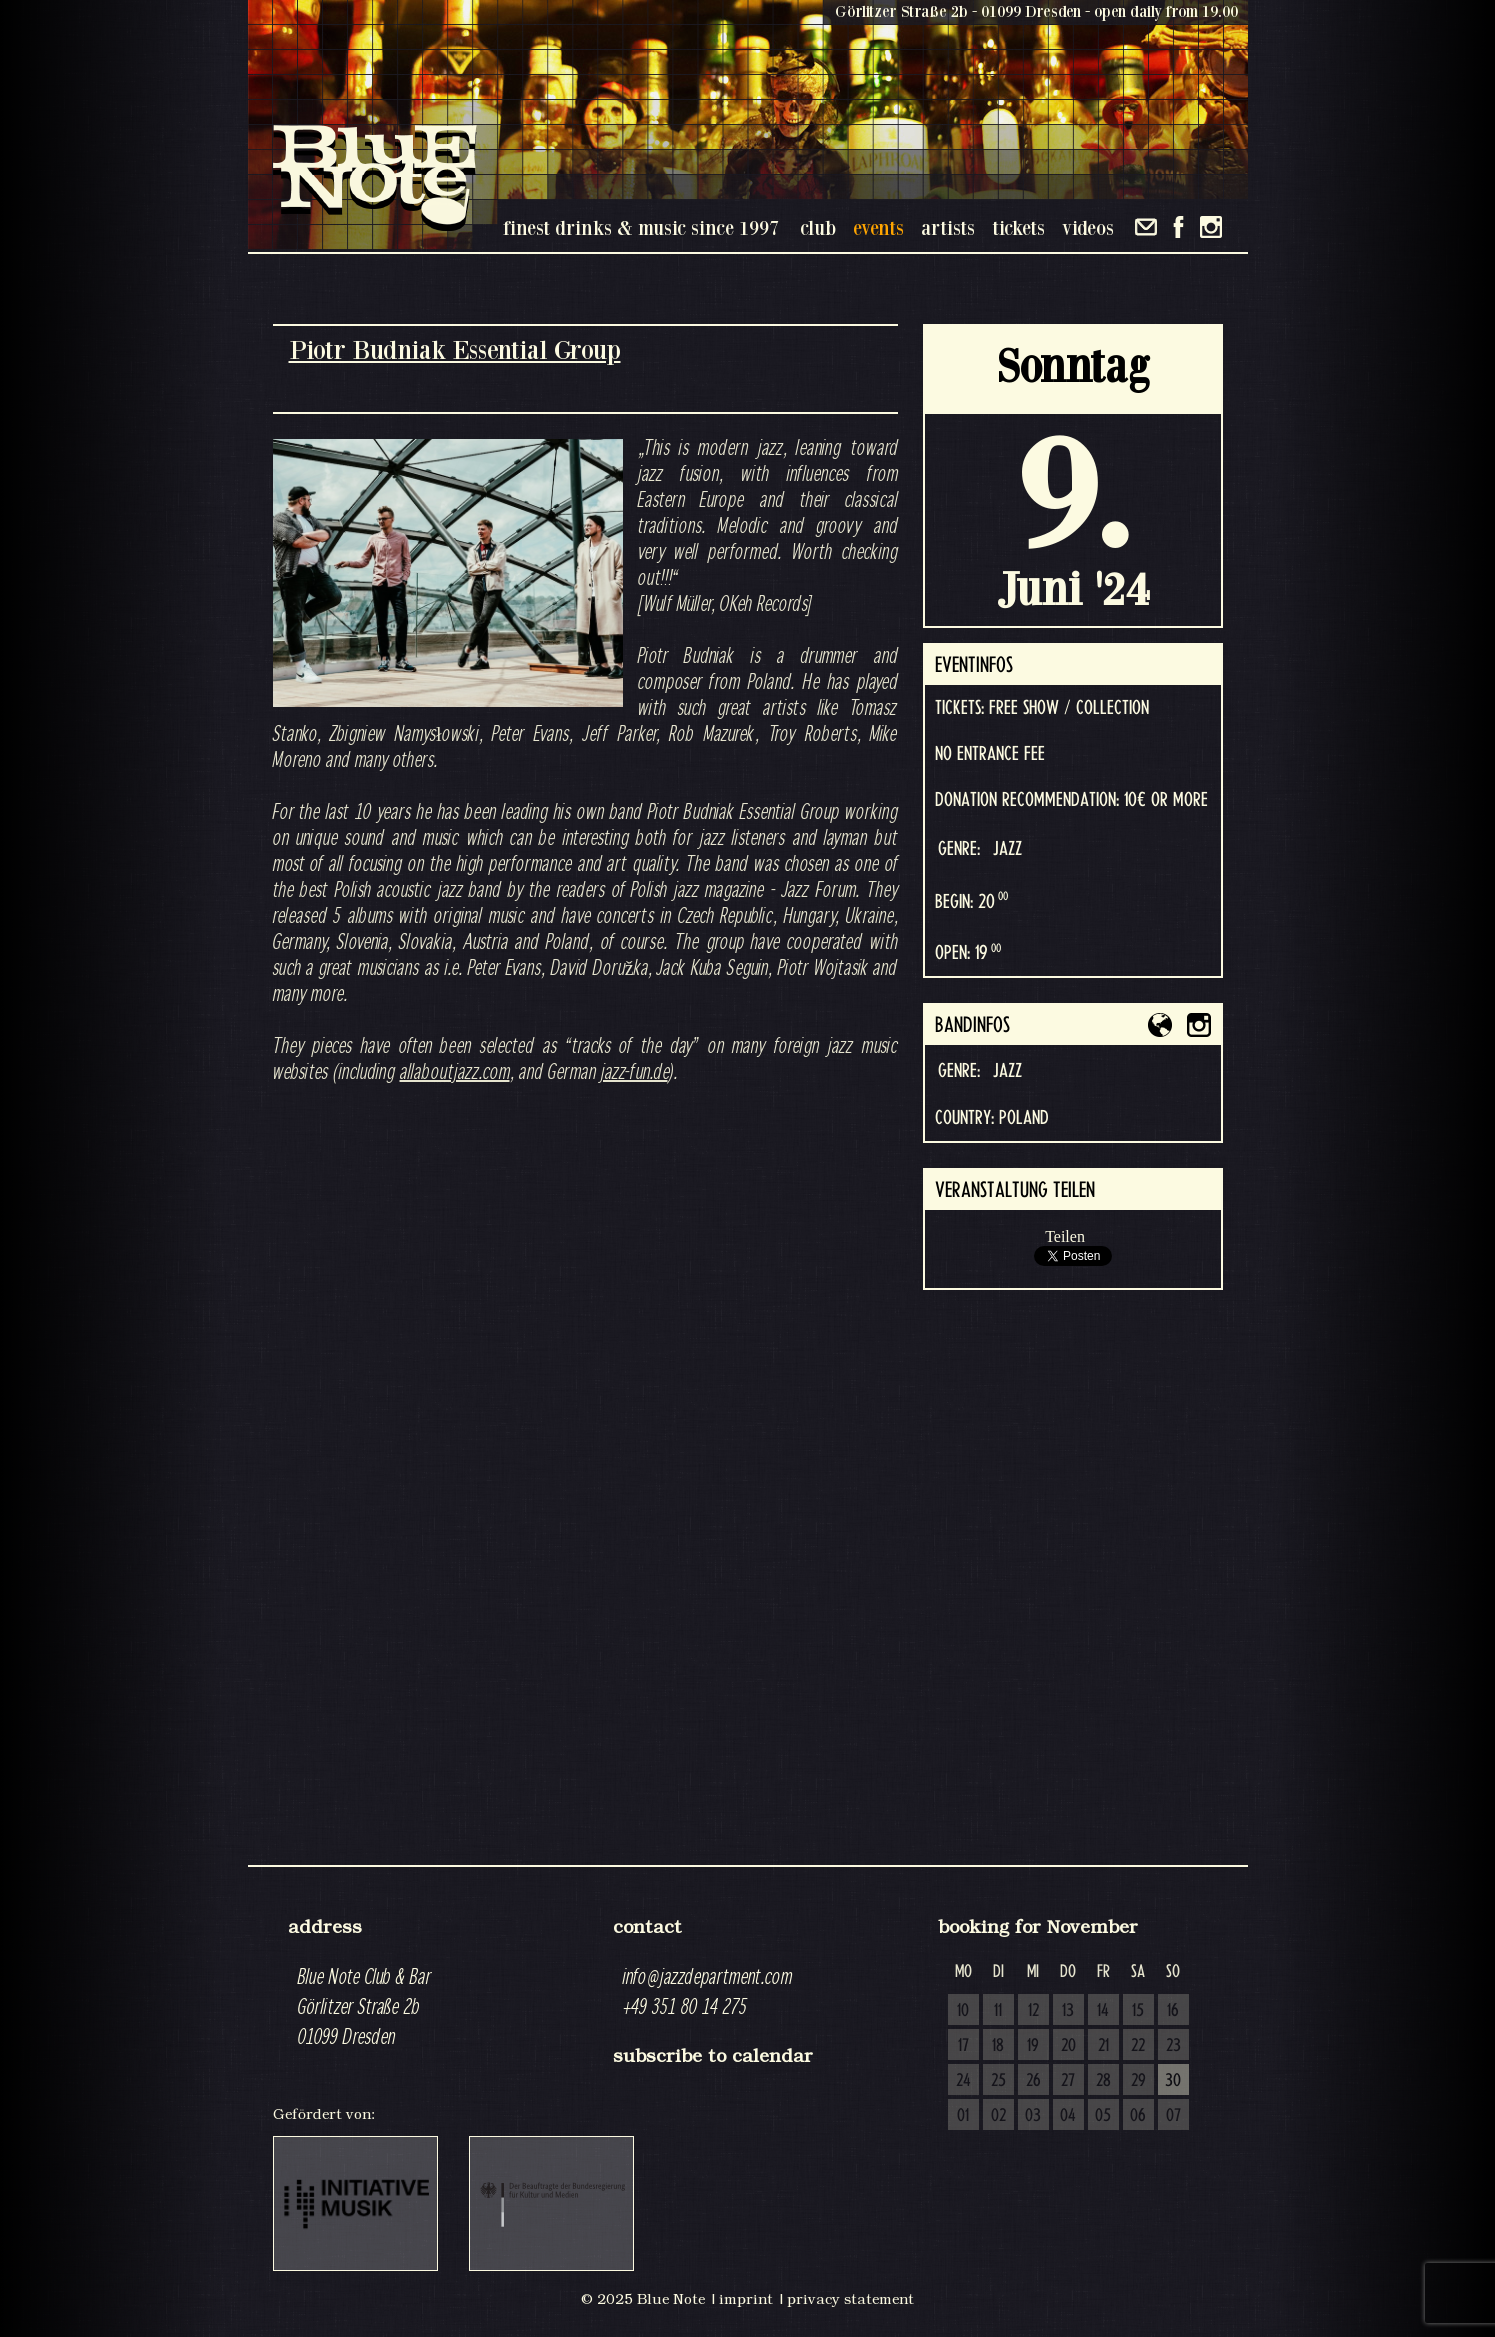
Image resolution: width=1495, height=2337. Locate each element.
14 (1103, 2011)
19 (1033, 2046)
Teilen (1065, 1236)
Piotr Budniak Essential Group (455, 349)
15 (1138, 2011)
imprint (746, 2299)
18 (998, 2046)
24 (963, 2081)
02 (998, 2116)
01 (963, 2116)
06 (1138, 2116)
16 (1173, 2011)
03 (1033, 2116)
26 (1033, 2081)
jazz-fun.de (634, 1071)
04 (1068, 2116)
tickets (1018, 227)
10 (963, 2011)
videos (1088, 227)
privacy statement (850, 2299)
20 (1068, 2046)
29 (1138, 2081)
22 (1138, 2046)
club (818, 227)
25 (998, 2081)
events (878, 227)
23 (1173, 2046)
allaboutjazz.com (455, 1071)
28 (1103, 2081)
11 (998, 2011)
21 (1103, 2046)
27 (1068, 2081)
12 (1033, 2011)
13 (1068, 2011)
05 (1103, 2116)
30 (1173, 2081)
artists (948, 227)
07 (1173, 2116)
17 (963, 2046)
